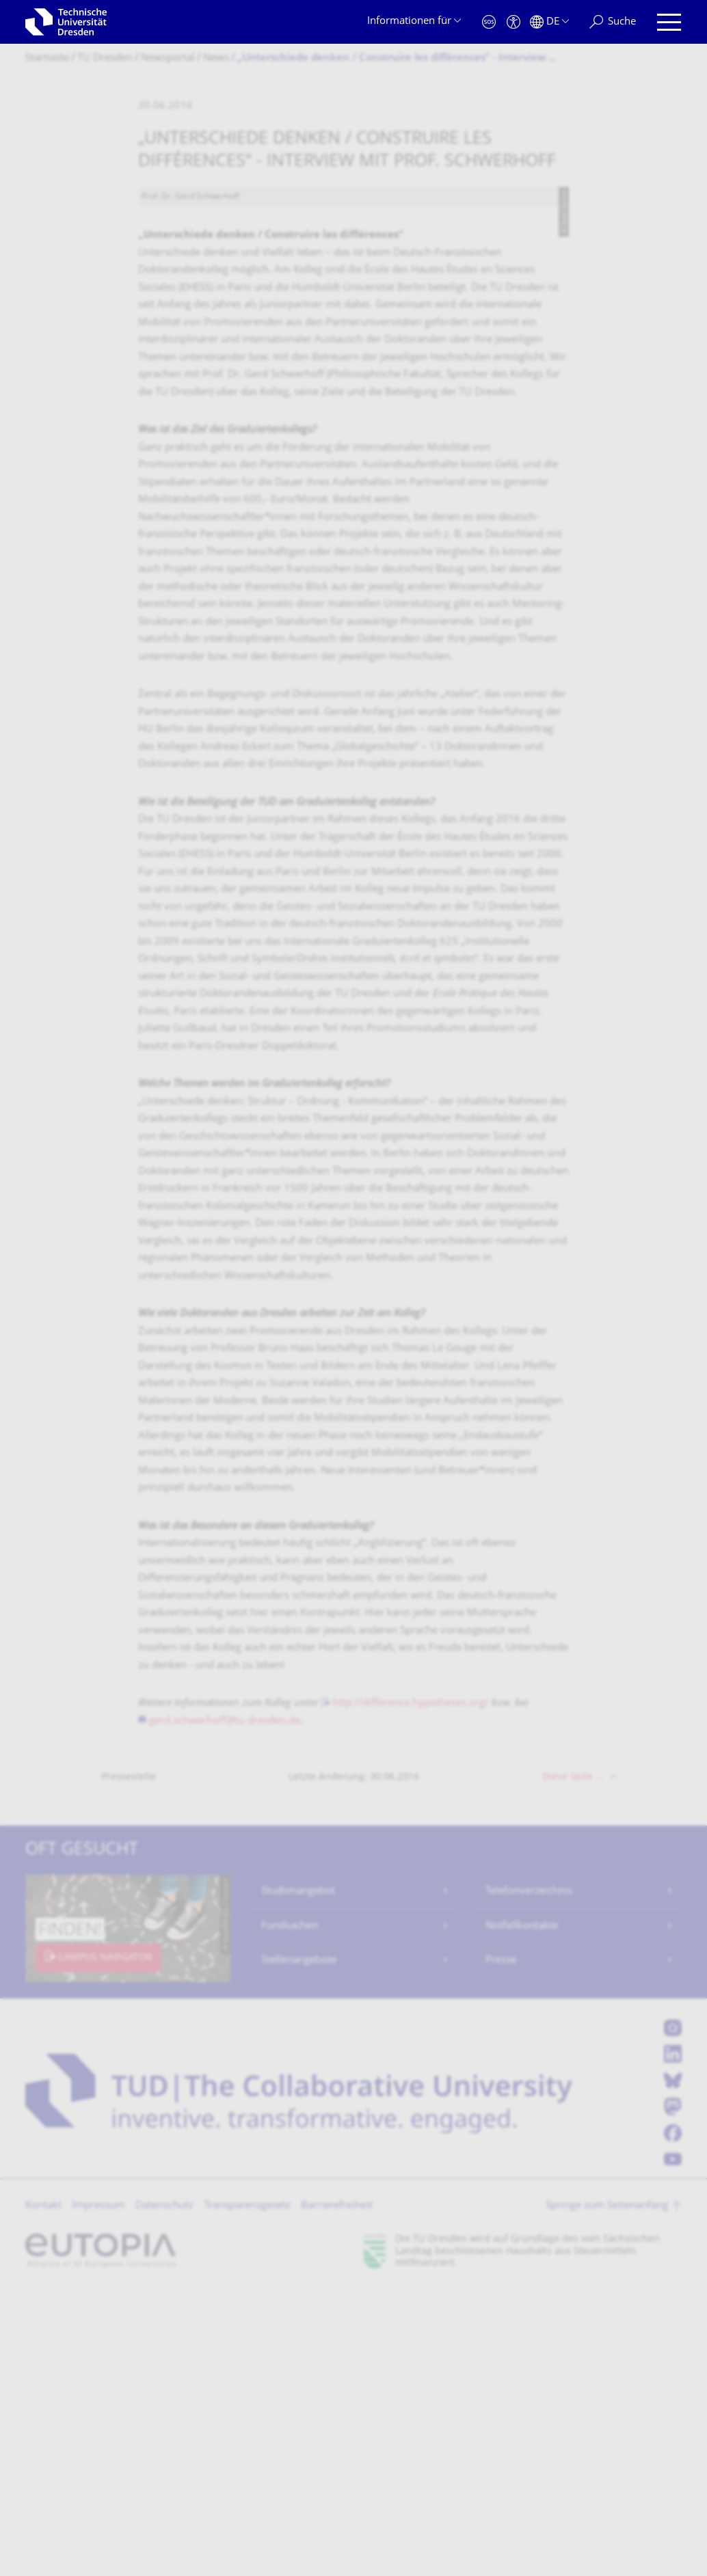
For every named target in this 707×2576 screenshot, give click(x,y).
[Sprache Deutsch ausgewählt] (549, 22)
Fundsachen (289, 2212)
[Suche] (612, 22)
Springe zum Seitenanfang (607, 2491)
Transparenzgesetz (247, 2491)
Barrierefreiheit (337, 2491)
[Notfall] (488, 22)
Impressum (98, 2491)
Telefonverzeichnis (528, 2177)
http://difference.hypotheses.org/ (410, 1989)
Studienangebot (298, 2177)
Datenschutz (164, 2491)
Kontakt (43, 2491)
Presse (500, 2246)
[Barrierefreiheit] (513, 22)
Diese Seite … (572, 2063)
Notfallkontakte (521, 2212)
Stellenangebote (298, 2246)
